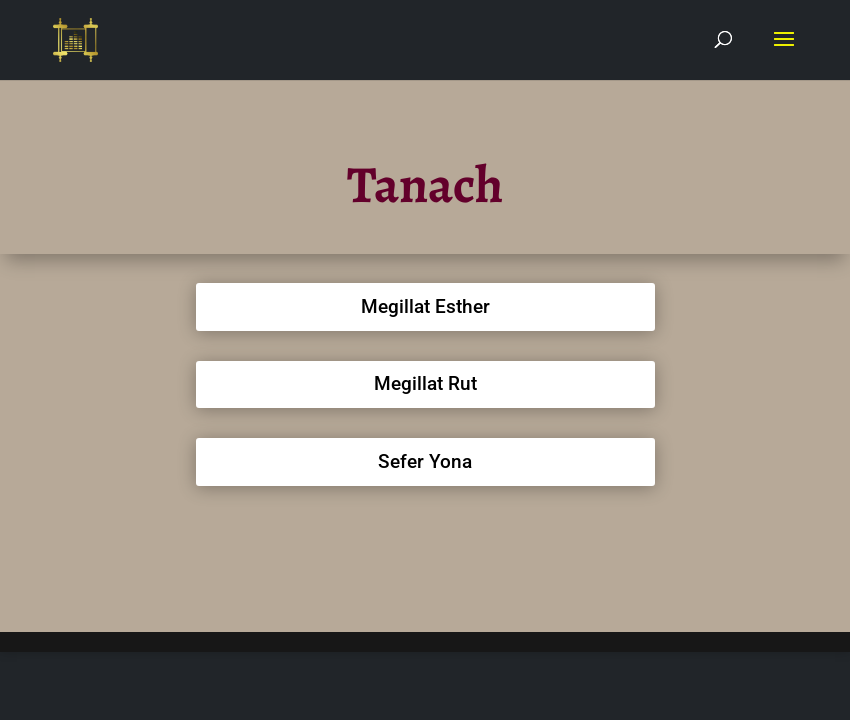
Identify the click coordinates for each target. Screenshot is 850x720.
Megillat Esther (425, 306)
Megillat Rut (425, 383)
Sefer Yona (425, 461)
